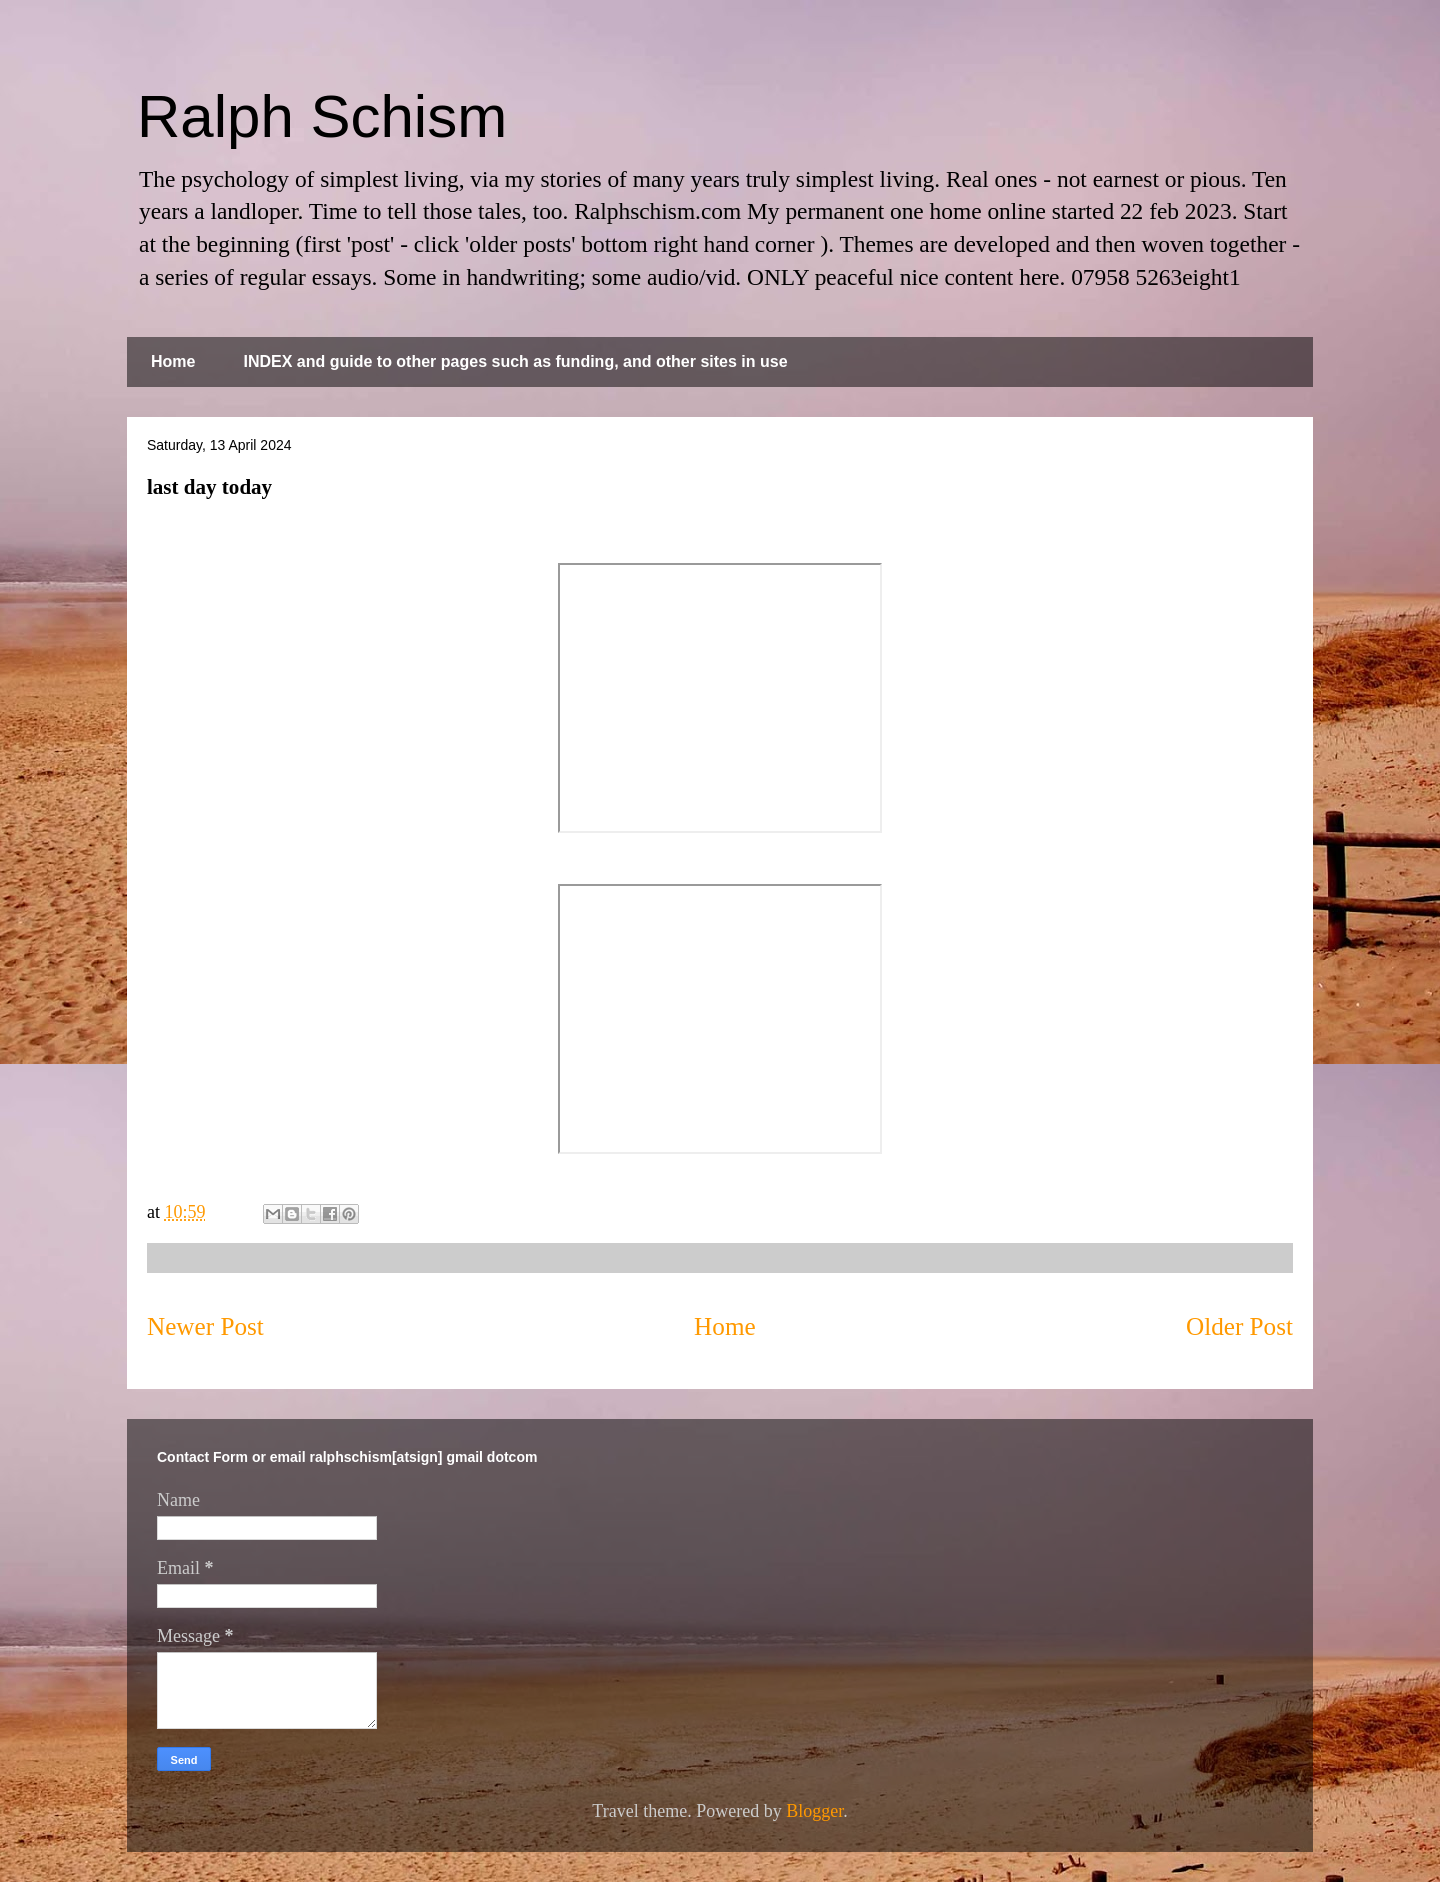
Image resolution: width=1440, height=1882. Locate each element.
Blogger (814, 1811)
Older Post (1239, 1326)
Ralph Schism (322, 116)
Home (173, 361)
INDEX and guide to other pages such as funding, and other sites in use (515, 361)
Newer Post (205, 1326)
